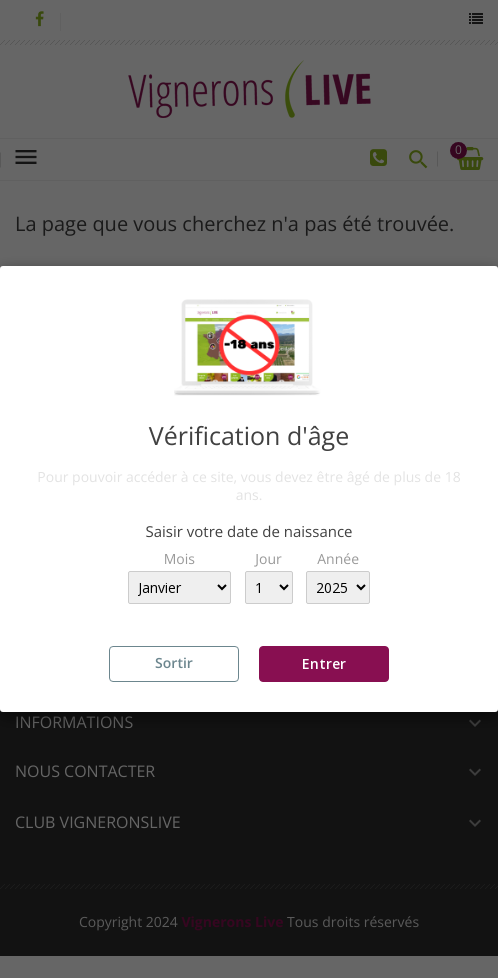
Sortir (174, 663)
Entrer (324, 663)
